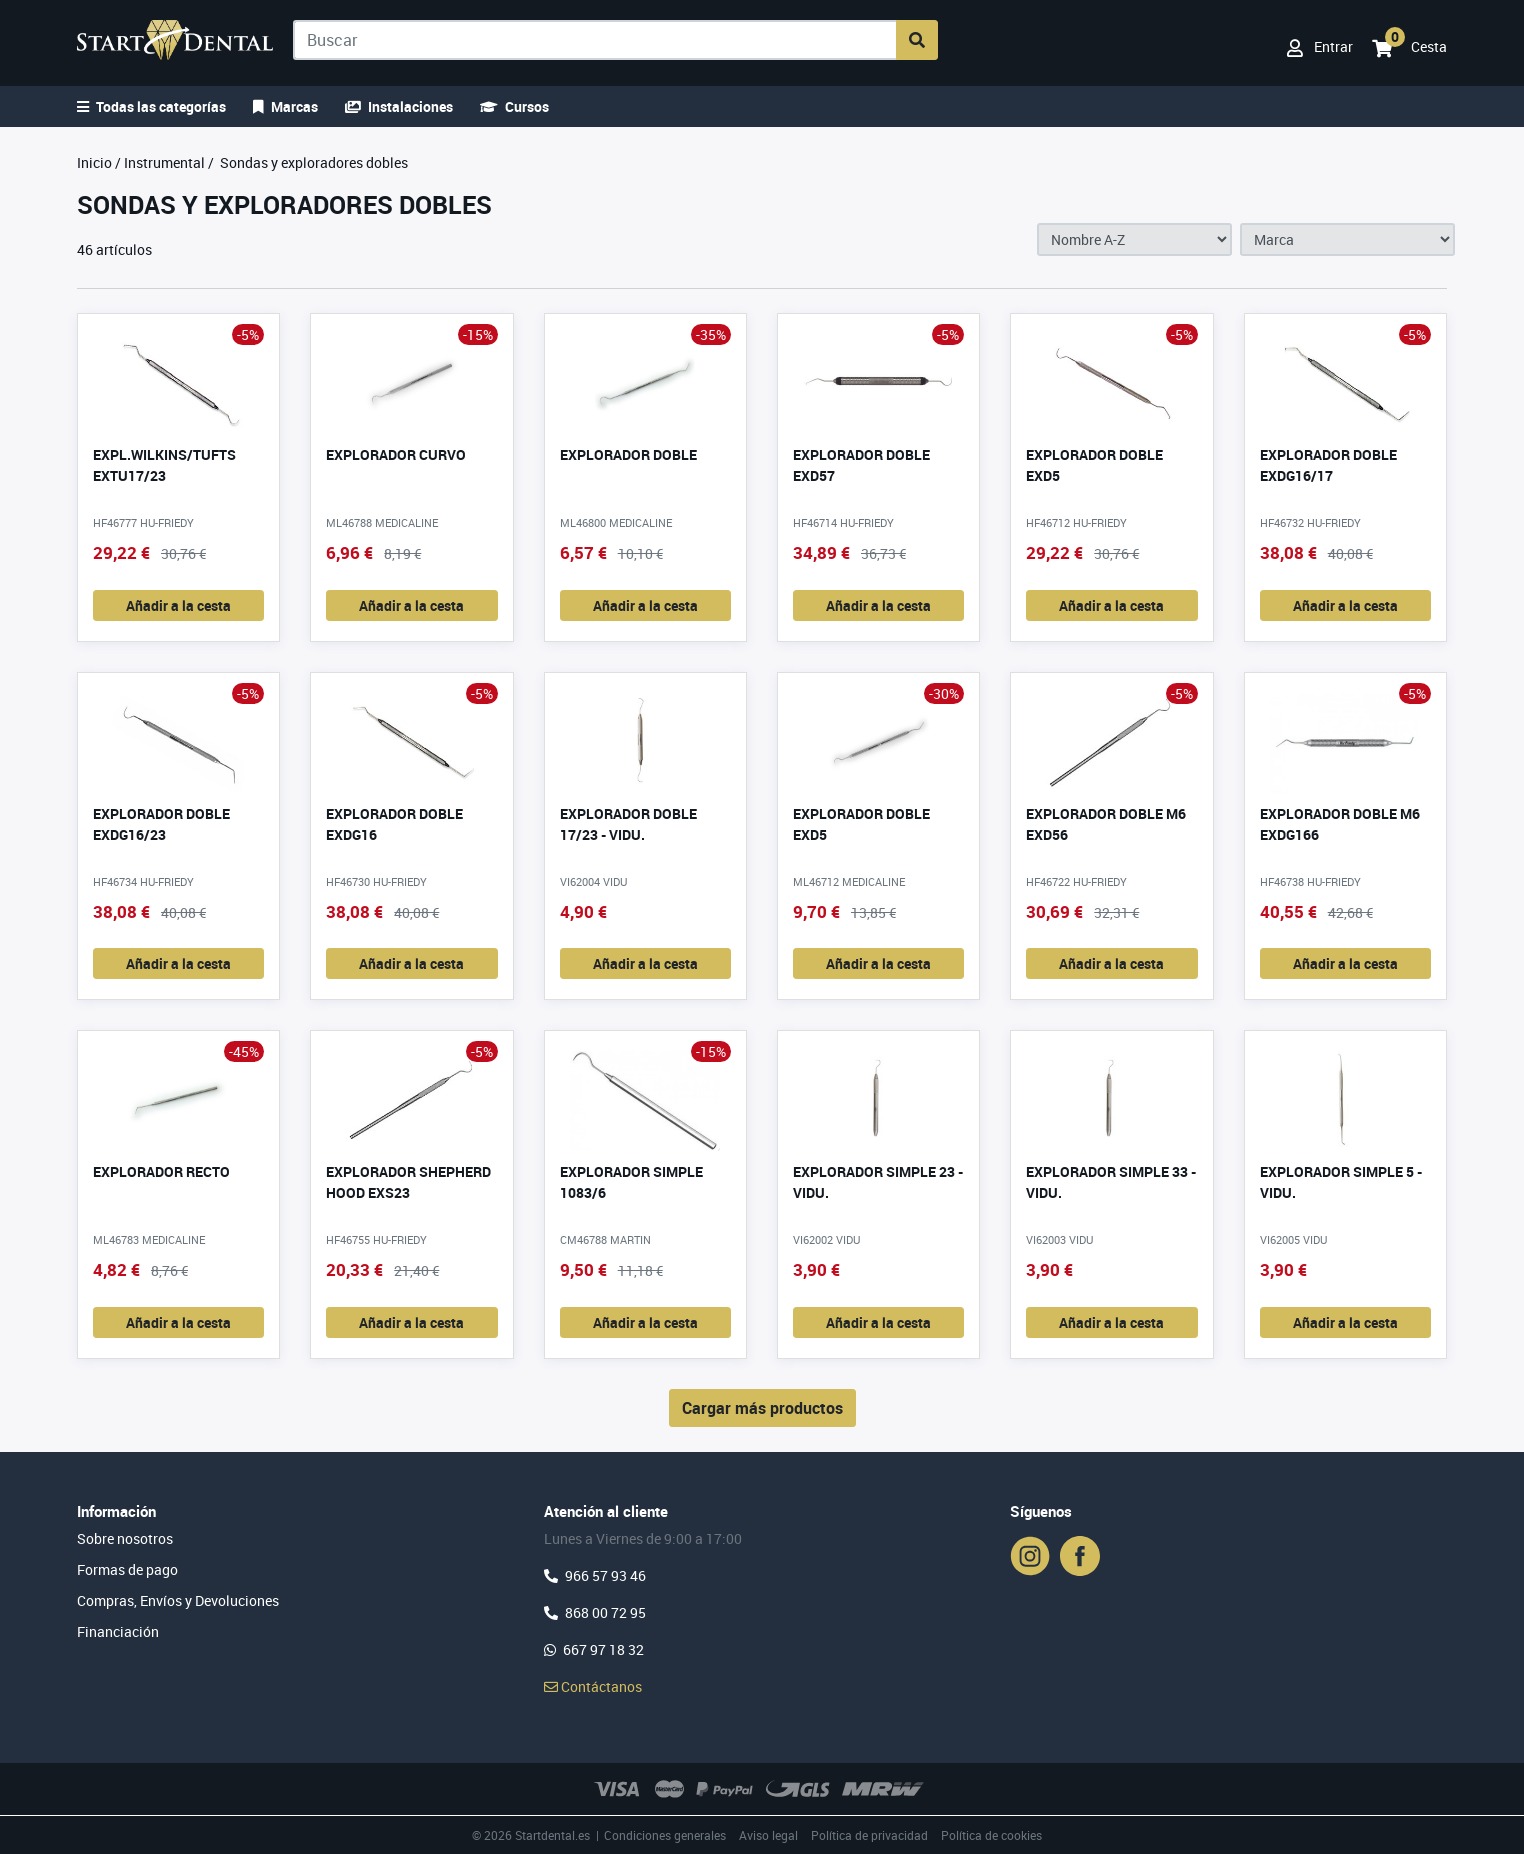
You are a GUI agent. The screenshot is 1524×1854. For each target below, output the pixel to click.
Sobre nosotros (125, 1538)
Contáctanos (593, 1686)
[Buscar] (595, 40)
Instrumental (164, 162)
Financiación (118, 1631)
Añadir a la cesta (178, 605)
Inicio (94, 162)
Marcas (285, 106)
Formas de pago (127, 1569)
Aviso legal (768, 1835)
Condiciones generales (665, 1835)
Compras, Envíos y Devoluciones (178, 1600)
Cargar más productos (762, 1408)
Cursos (514, 106)
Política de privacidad (869, 1835)
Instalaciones (399, 106)
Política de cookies (991, 1835)
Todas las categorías (151, 106)
